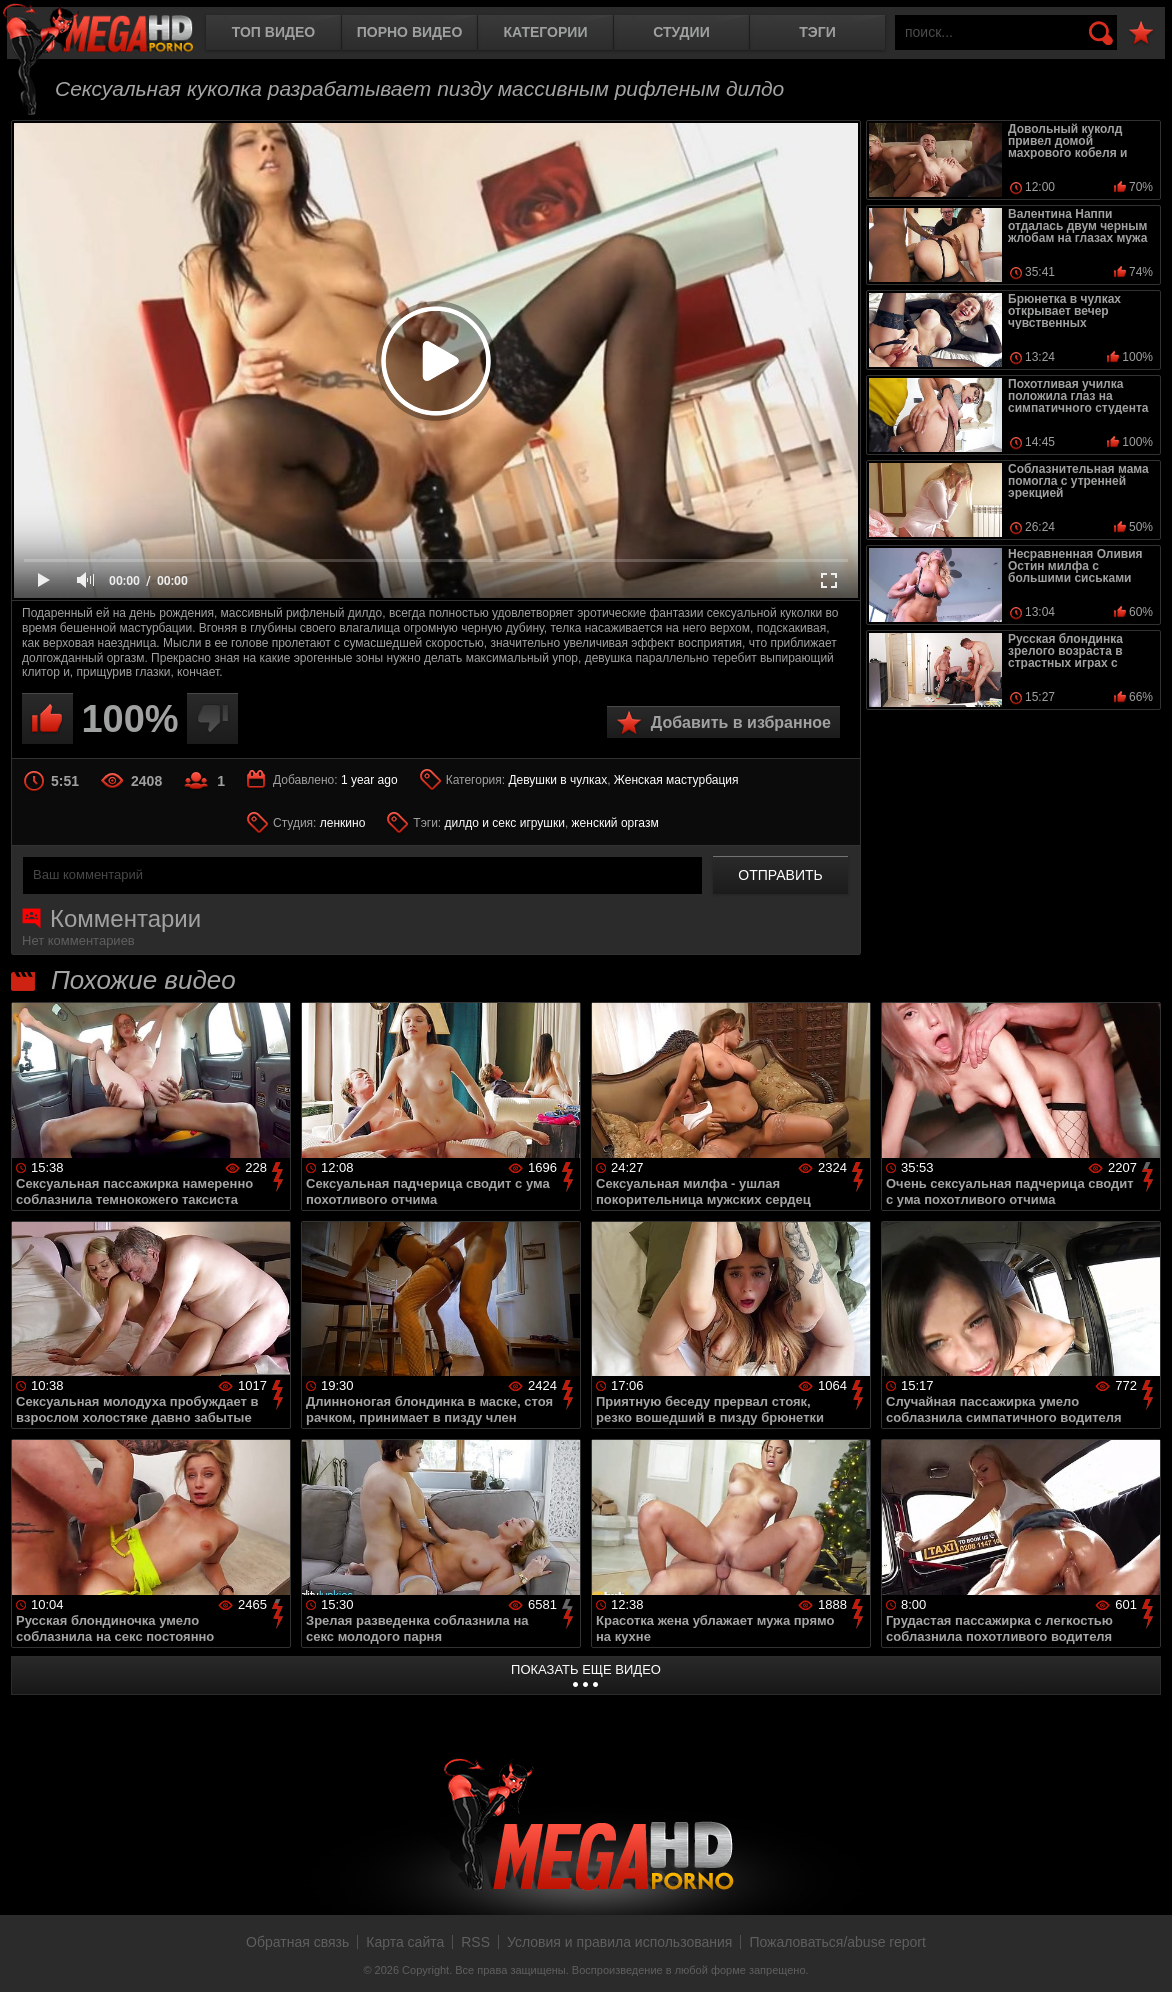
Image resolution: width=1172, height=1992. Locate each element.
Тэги (817, 32)
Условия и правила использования (619, 1942)
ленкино (343, 823)
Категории (546, 32)
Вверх (1142, 1955)
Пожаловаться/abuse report (837, 1942)
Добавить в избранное (741, 722)
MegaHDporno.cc (115, 34)
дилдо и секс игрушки (505, 823)
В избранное (1141, 33)
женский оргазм (615, 823)
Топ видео (273, 32)
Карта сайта (405, 1942)
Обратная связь (297, 1942)
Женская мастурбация (676, 780)
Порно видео (410, 32)
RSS (475, 1942)
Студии (681, 32)
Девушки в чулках (557, 780)
